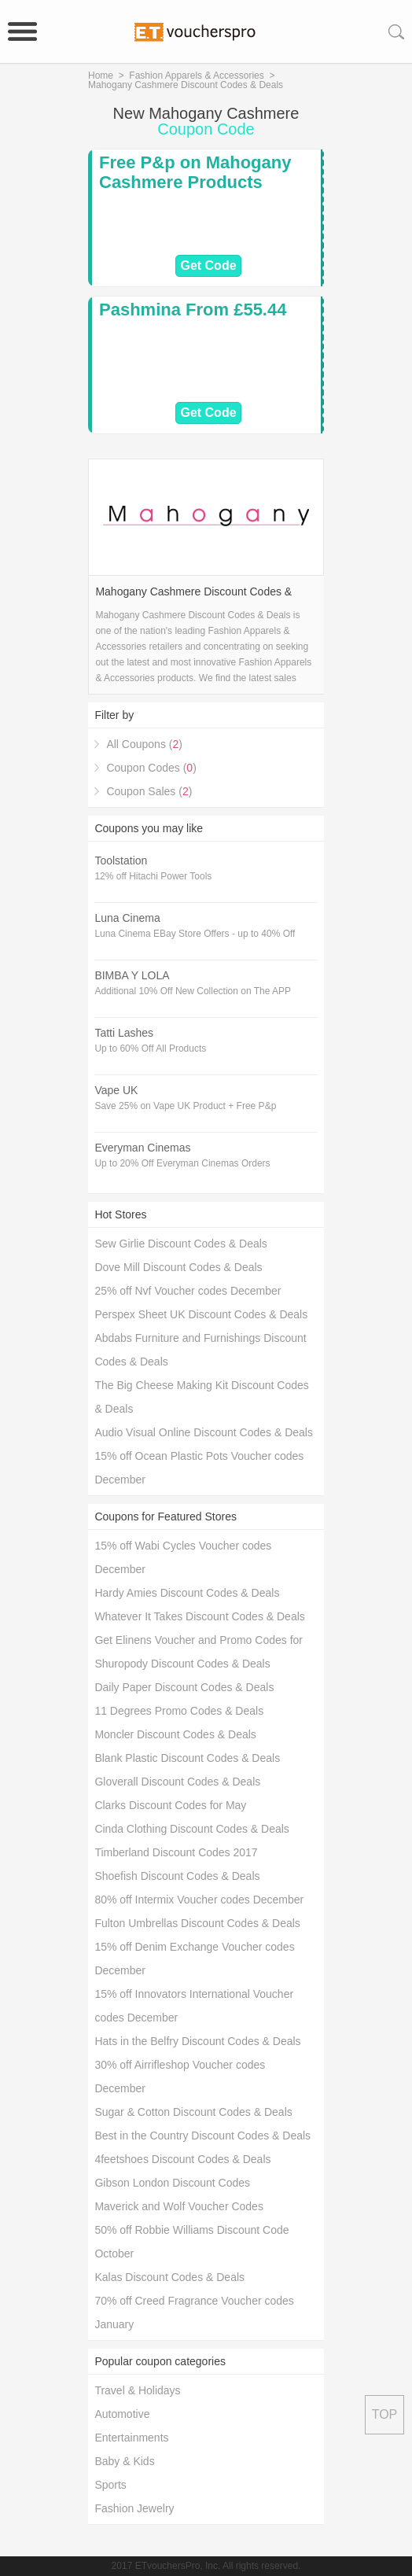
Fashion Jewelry (134, 2508)
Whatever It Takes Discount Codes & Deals (199, 1616)
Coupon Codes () (151, 767)
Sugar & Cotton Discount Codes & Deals (193, 2112)
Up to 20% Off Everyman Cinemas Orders (182, 1163)
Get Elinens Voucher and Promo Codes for (198, 1640)
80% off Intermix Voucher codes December (198, 1899)
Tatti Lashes (123, 1032)
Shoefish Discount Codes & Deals (176, 1876)
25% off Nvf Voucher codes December (187, 1290)
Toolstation (120, 860)
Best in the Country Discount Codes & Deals (202, 2135)
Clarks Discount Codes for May (170, 1805)
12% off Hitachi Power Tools (153, 876)
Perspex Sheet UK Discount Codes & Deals (200, 1314)
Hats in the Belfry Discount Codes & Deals (197, 2041)
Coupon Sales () (149, 791)
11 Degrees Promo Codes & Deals (178, 1710)
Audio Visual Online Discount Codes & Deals (203, 1432)
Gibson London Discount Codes (172, 2182)
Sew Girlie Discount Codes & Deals (180, 1243)
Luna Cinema (127, 917)
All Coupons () (144, 744)
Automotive (121, 2414)
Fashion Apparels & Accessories (196, 75)
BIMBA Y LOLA (131, 975)
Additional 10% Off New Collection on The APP (192, 991)
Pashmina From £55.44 (192, 309)
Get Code (208, 265)
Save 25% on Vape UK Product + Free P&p (185, 1105)
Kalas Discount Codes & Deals (169, 2277)
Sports (110, 2484)
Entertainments (131, 2437)
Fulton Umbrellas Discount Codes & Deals (197, 1923)
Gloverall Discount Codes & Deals (177, 1781)
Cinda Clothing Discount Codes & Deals (191, 1828)
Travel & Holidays (137, 2390)
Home (100, 75)
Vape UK (116, 1090)
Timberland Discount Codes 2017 (175, 1852)
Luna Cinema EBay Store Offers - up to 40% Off (194, 933)
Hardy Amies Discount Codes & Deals (186, 1593)
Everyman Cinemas (142, 1147)
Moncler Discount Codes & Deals (175, 1734)
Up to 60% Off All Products (150, 1048)
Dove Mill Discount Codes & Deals (178, 1267)
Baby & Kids (124, 2461)
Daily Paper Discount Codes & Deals (184, 1687)
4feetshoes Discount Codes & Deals (182, 2159)
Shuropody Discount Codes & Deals (182, 1663)
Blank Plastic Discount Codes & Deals (187, 1758)
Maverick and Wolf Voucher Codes (178, 2206)
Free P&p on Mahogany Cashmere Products (195, 172)
